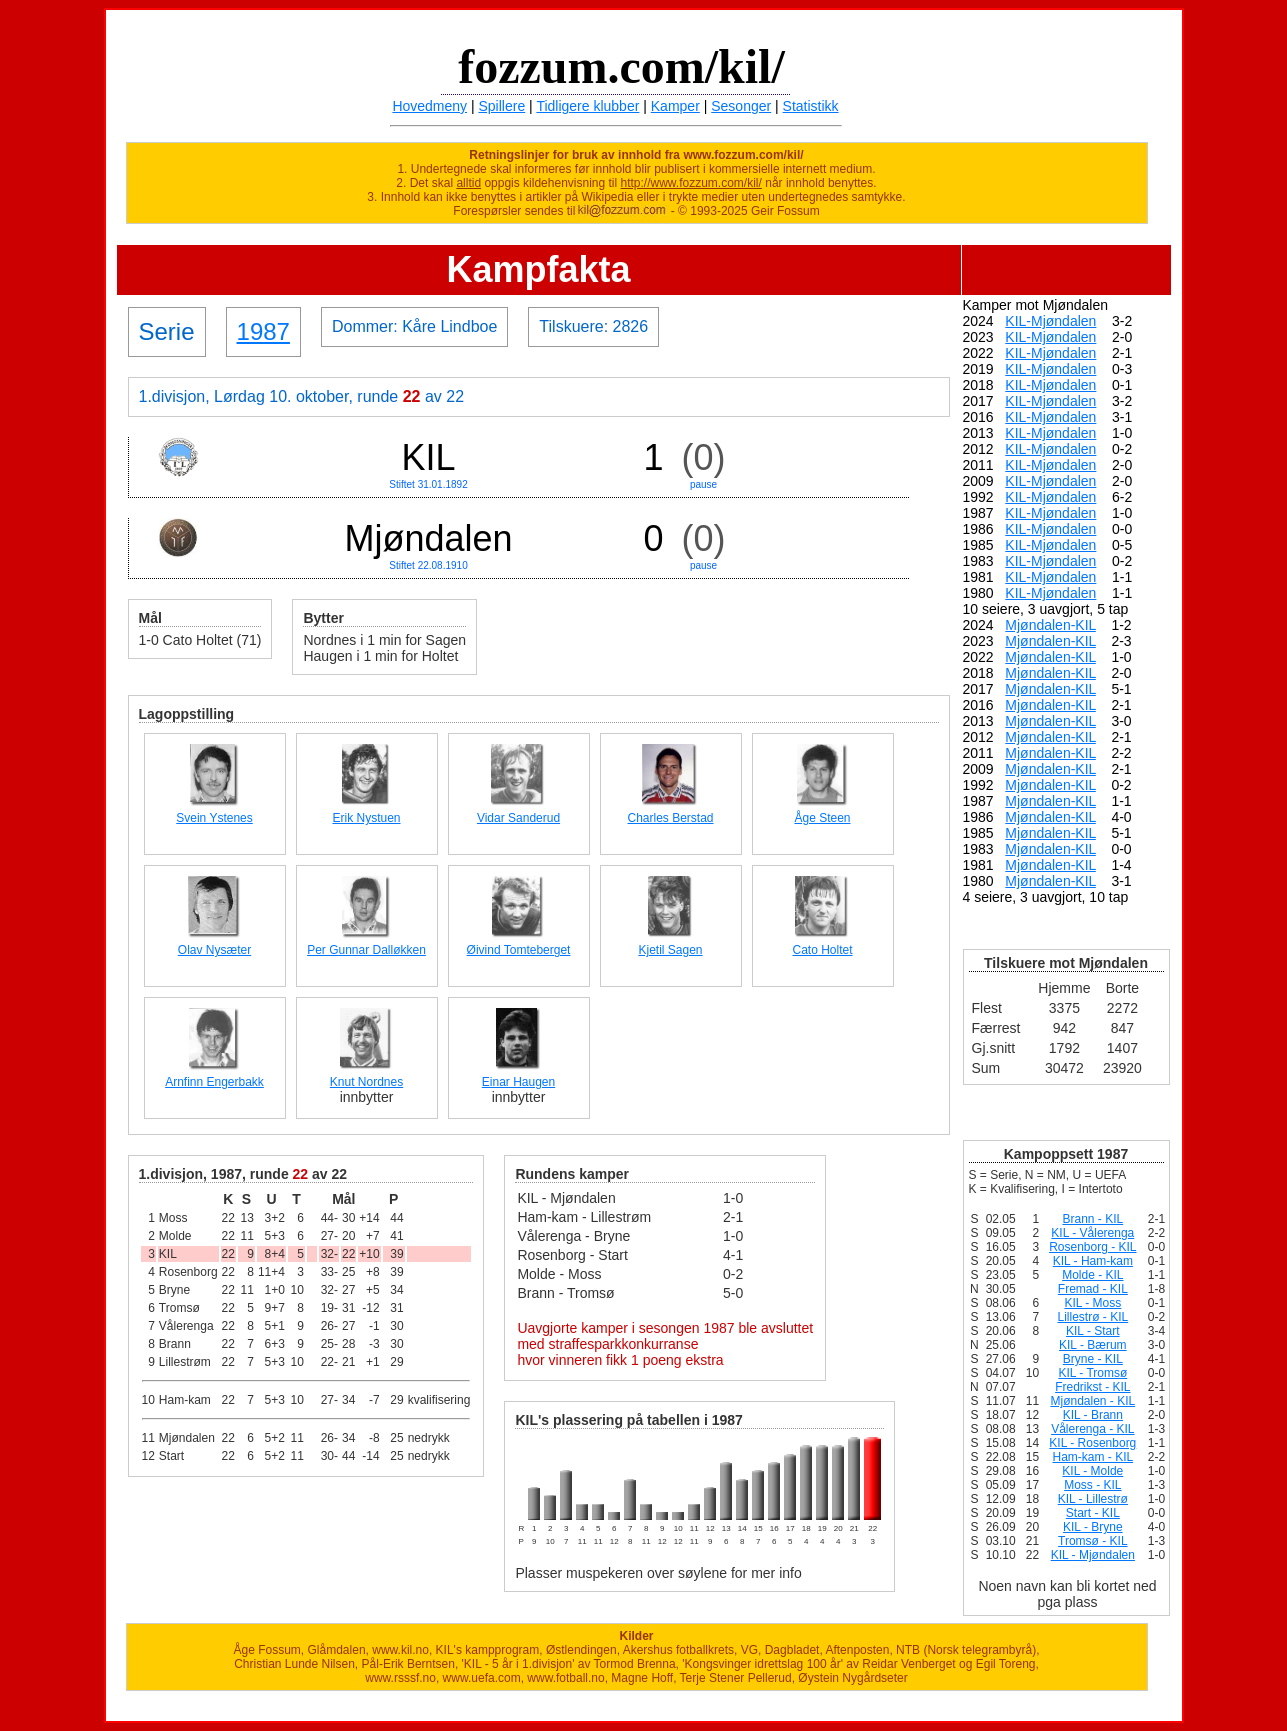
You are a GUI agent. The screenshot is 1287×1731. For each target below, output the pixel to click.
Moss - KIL (1092, 1485)
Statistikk (811, 106)
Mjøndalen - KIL (1092, 1401)
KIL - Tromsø (1092, 1373)
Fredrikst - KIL (1092, 1387)
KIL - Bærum (1093, 1345)
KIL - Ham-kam (1093, 1261)
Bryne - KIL (1093, 1359)
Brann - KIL (1092, 1219)
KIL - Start (1093, 1331)
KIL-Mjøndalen (1050, 321)
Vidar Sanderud (518, 818)
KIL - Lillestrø (1093, 1499)
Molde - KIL (1092, 1275)
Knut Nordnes (366, 1082)
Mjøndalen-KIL (1050, 625)
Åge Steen (822, 818)
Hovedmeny (429, 106)
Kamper (675, 106)
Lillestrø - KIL (1092, 1317)
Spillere (502, 106)
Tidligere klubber (587, 106)
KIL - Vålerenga (1092, 1233)
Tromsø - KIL (1093, 1541)
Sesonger (741, 106)
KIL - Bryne (1093, 1527)
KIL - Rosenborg (1092, 1443)
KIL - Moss (1092, 1303)
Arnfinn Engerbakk (214, 1082)
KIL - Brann (1093, 1415)
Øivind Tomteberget (519, 950)
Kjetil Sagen (670, 950)
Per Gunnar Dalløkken (366, 950)
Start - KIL (1093, 1513)
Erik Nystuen (366, 818)
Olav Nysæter (214, 950)
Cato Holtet (822, 950)
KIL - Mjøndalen (1093, 1555)
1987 (263, 331)
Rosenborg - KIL (1092, 1247)
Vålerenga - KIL (1092, 1429)
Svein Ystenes (214, 818)
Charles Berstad (670, 818)
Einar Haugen (518, 1082)
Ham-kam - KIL (1092, 1457)
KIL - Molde (1092, 1471)
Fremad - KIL (1093, 1289)
